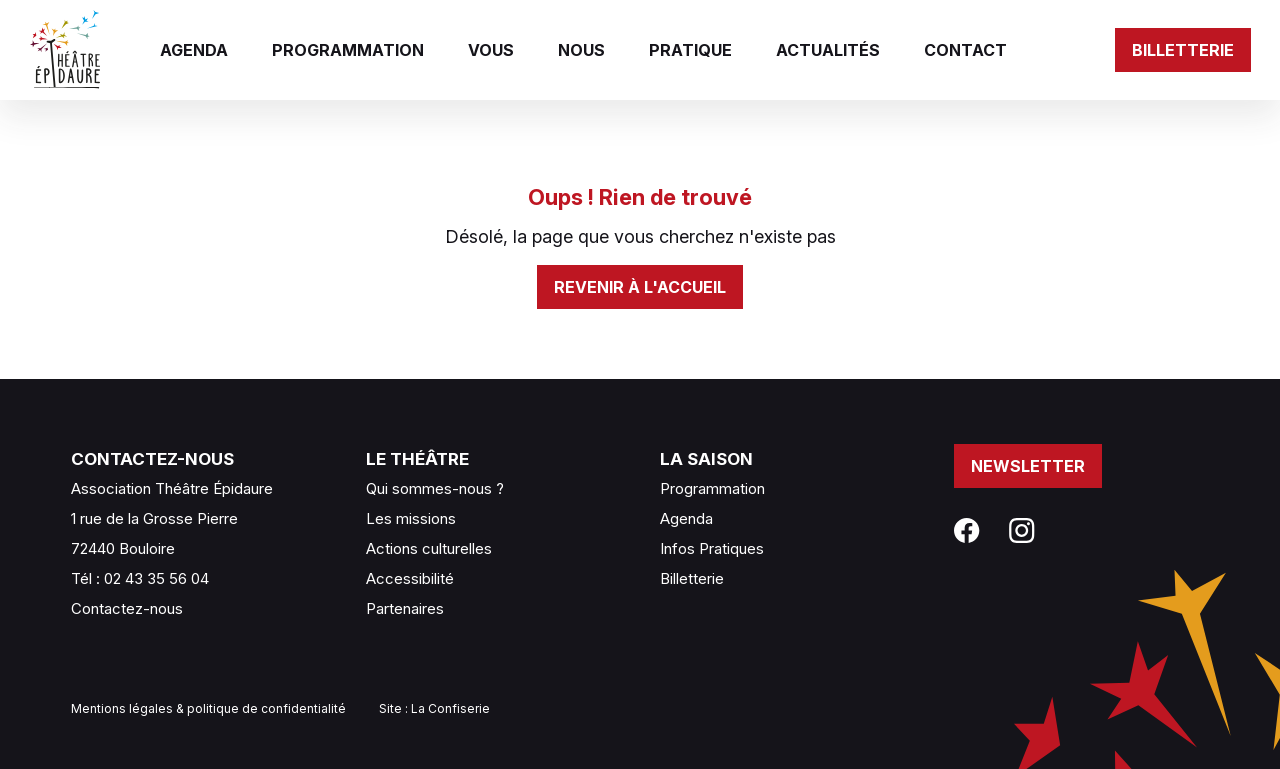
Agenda (194, 50)
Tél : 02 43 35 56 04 (140, 578)
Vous (491, 50)
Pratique (690, 50)
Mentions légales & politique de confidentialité (208, 708)
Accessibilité (410, 578)
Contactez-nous (127, 608)
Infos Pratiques (712, 548)
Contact (965, 50)
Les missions (411, 518)
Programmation (348, 50)
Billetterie (1183, 50)
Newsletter (1028, 466)
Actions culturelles (429, 548)
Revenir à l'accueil (640, 287)
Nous (581, 50)
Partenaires (405, 608)
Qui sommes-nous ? (435, 488)
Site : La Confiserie (434, 708)
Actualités (828, 50)
